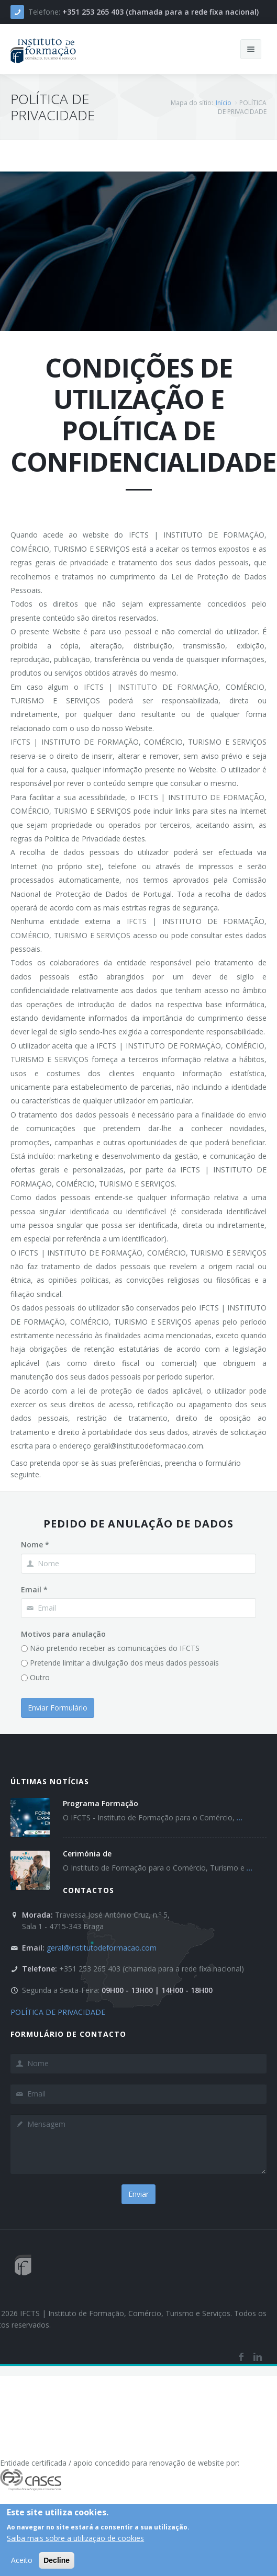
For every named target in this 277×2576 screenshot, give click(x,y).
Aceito (21, 2561)
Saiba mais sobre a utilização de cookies (75, 2539)
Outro (40, 1677)
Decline (56, 2561)
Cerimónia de (87, 1854)
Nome (35, 1544)
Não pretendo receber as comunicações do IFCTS (115, 1648)
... (240, 1817)
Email (34, 1589)
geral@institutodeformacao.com (102, 1948)
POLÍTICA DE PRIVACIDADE (57, 2012)
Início (223, 102)
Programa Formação (100, 1803)
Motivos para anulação (63, 1634)
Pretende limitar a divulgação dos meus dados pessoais (124, 1663)
